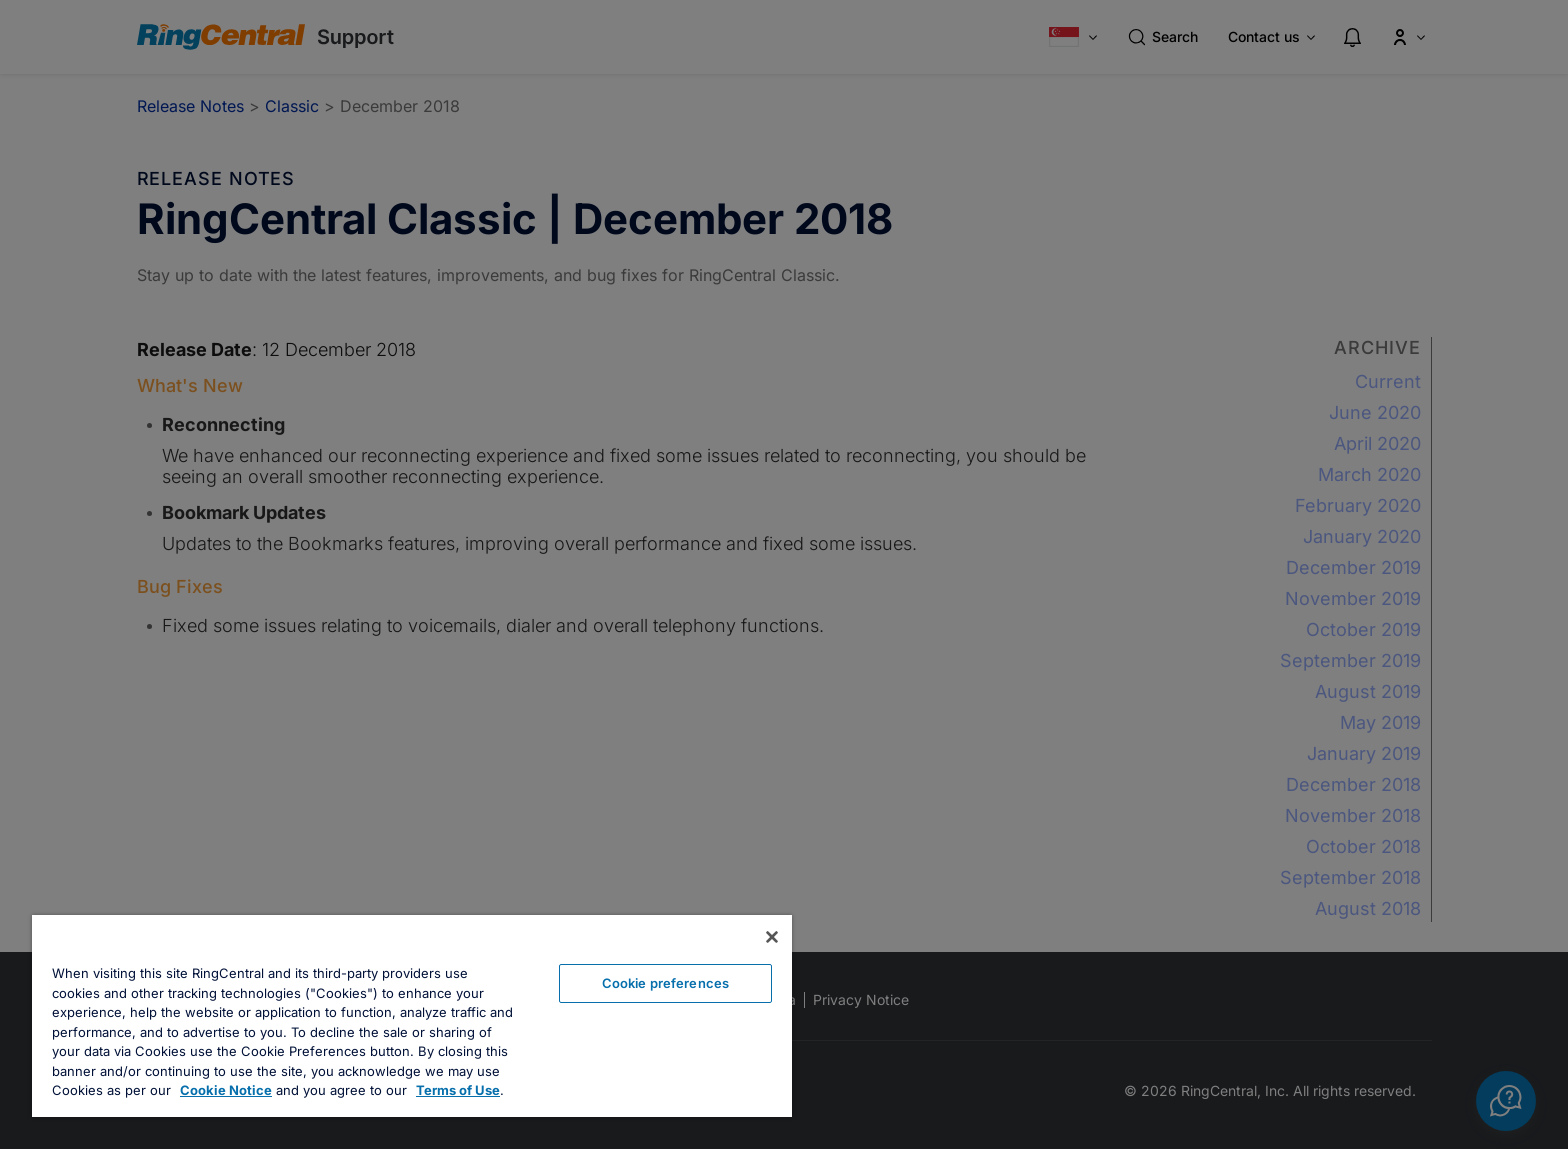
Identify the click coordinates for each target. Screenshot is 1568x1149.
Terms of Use (458, 1090)
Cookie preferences (665, 983)
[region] (412, 1016)
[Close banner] (772, 937)
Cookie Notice (226, 1090)
